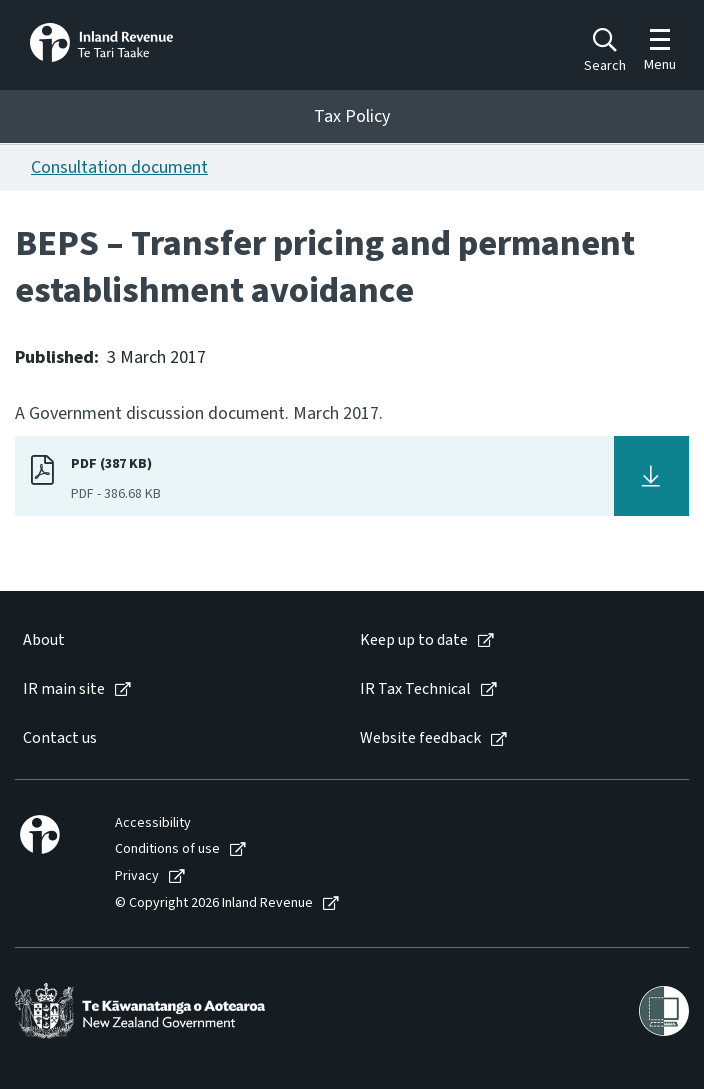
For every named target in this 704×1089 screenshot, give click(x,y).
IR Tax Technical (415, 689)
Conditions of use (167, 849)
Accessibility (153, 823)
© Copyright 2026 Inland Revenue (214, 903)
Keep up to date (414, 640)
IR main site (64, 689)
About (44, 640)
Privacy (137, 876)
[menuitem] (171, 640)
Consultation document (119, 167)
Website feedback (420, 738)
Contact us (60, 738)
